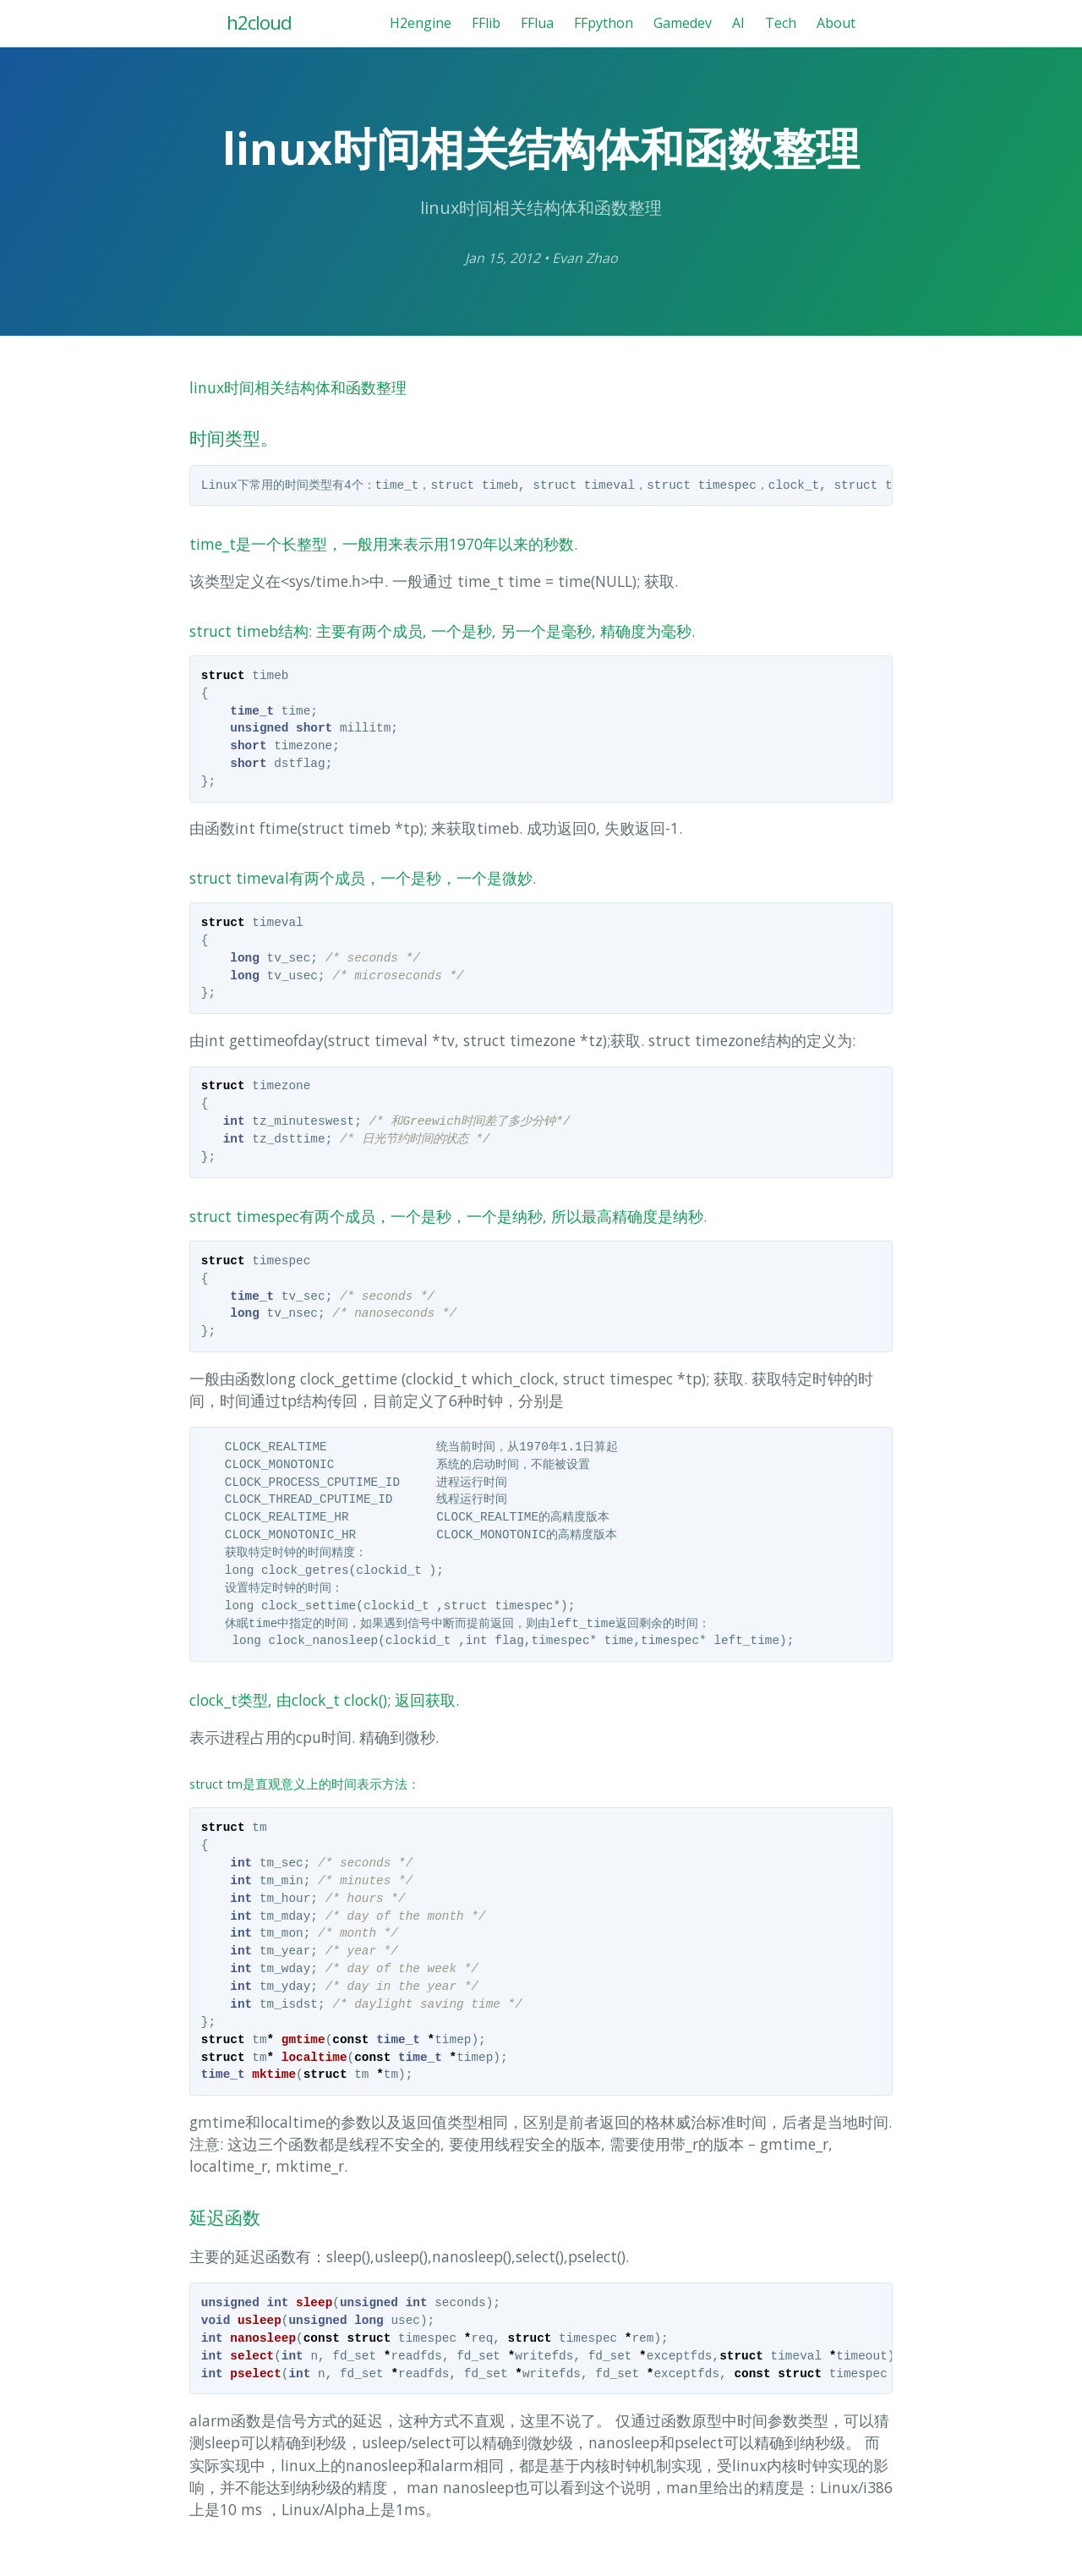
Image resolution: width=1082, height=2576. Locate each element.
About (836, 23)
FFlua (537, 23)
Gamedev (682, 23)
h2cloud (259, 22)
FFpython (603, 23)
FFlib (486, 23)
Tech (780, 23)
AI (738, 23)
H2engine (420, 23)
